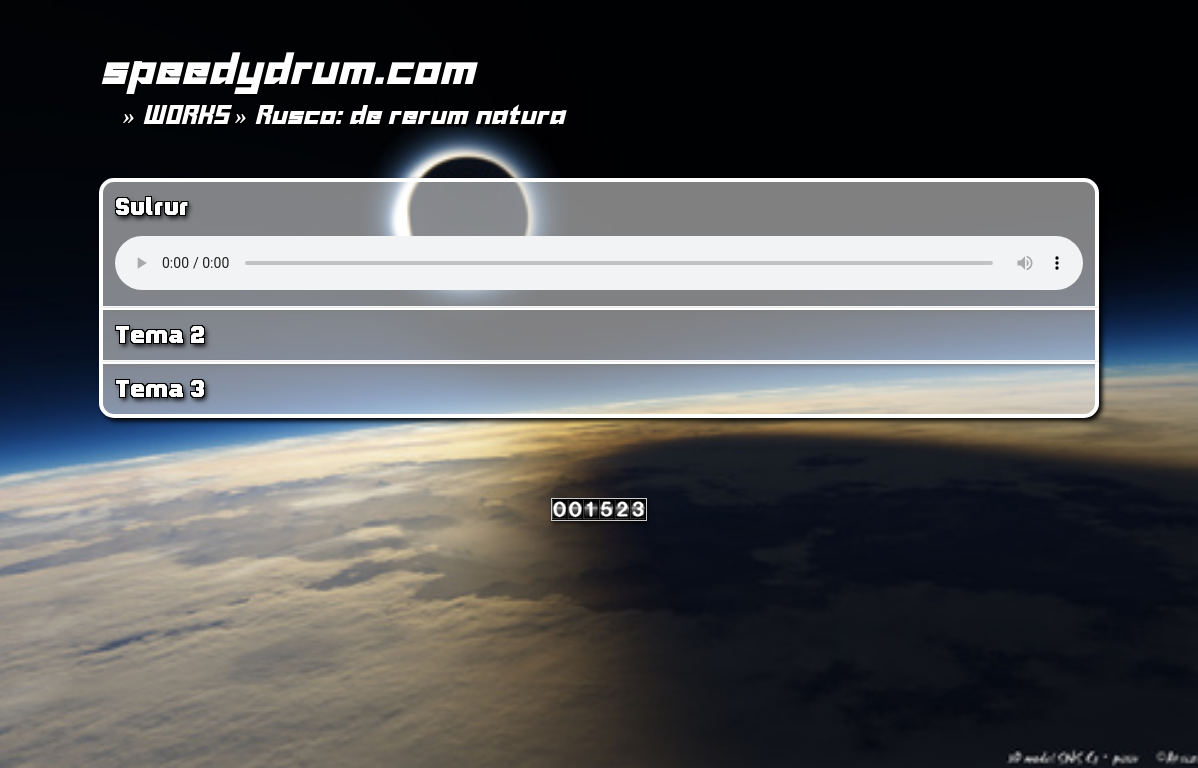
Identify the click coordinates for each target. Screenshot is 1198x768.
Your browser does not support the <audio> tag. (599, 263)
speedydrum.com (286, 69)
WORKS (185, 115)
